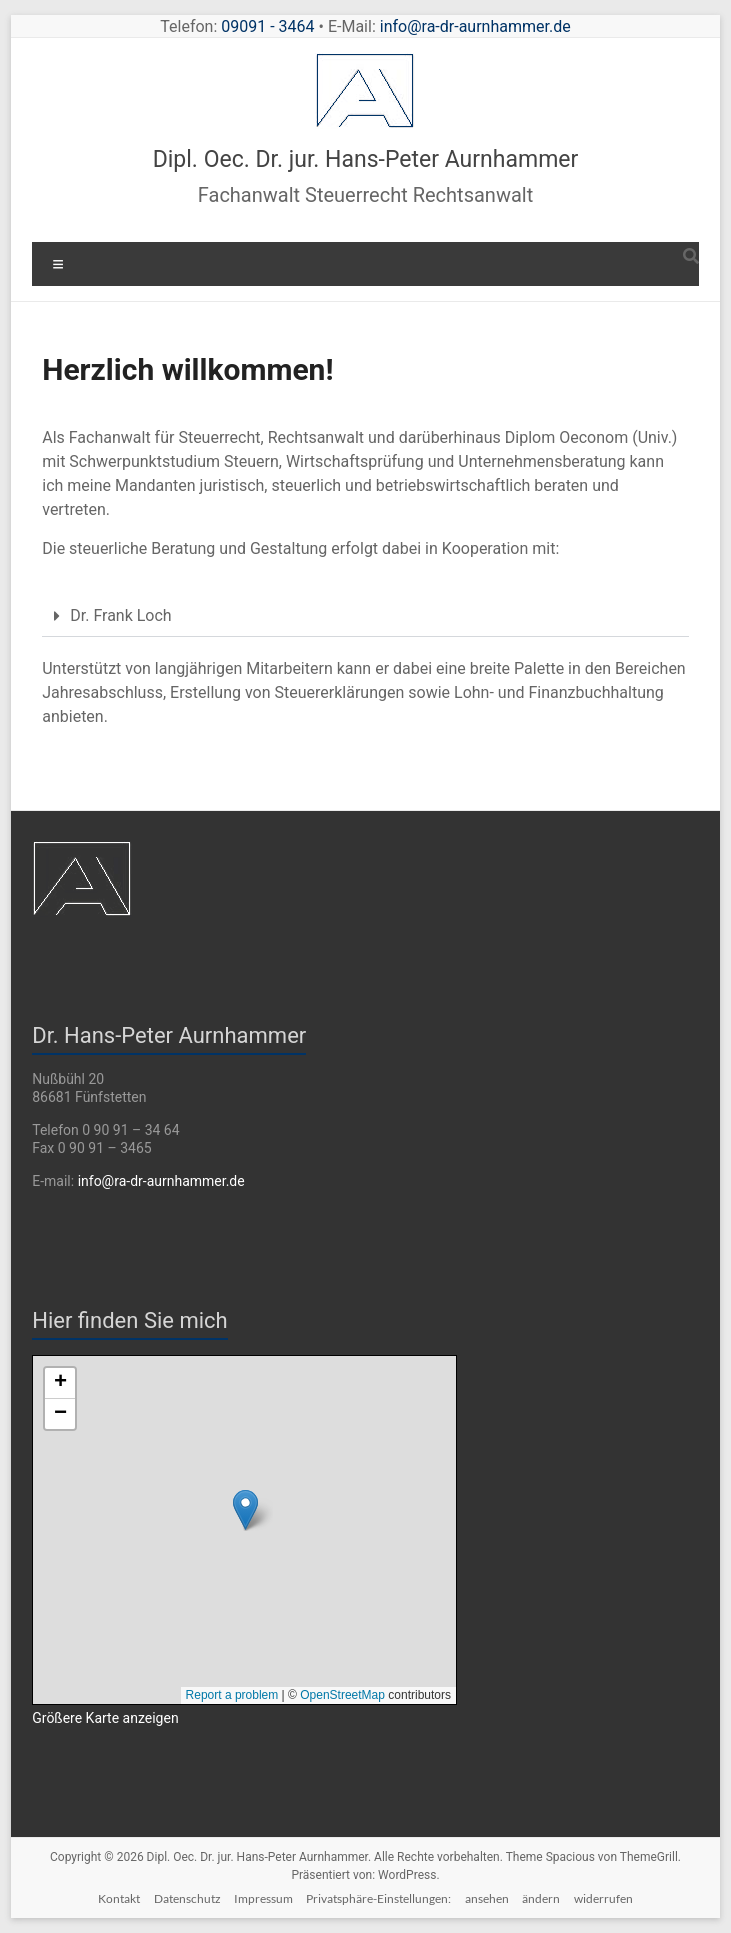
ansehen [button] (487, 1898)
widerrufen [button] (603, 1898)
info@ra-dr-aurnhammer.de (475, 26)
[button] (365, 616)
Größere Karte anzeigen (105, 1718)
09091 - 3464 (267, 26)
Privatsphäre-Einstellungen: (378, 1898)
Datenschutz (187, 1898)
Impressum (263, 1898)
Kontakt (119, 1898)
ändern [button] (541, 1898)
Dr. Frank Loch (120, 615)
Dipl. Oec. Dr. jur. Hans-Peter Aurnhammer (366, 159)
